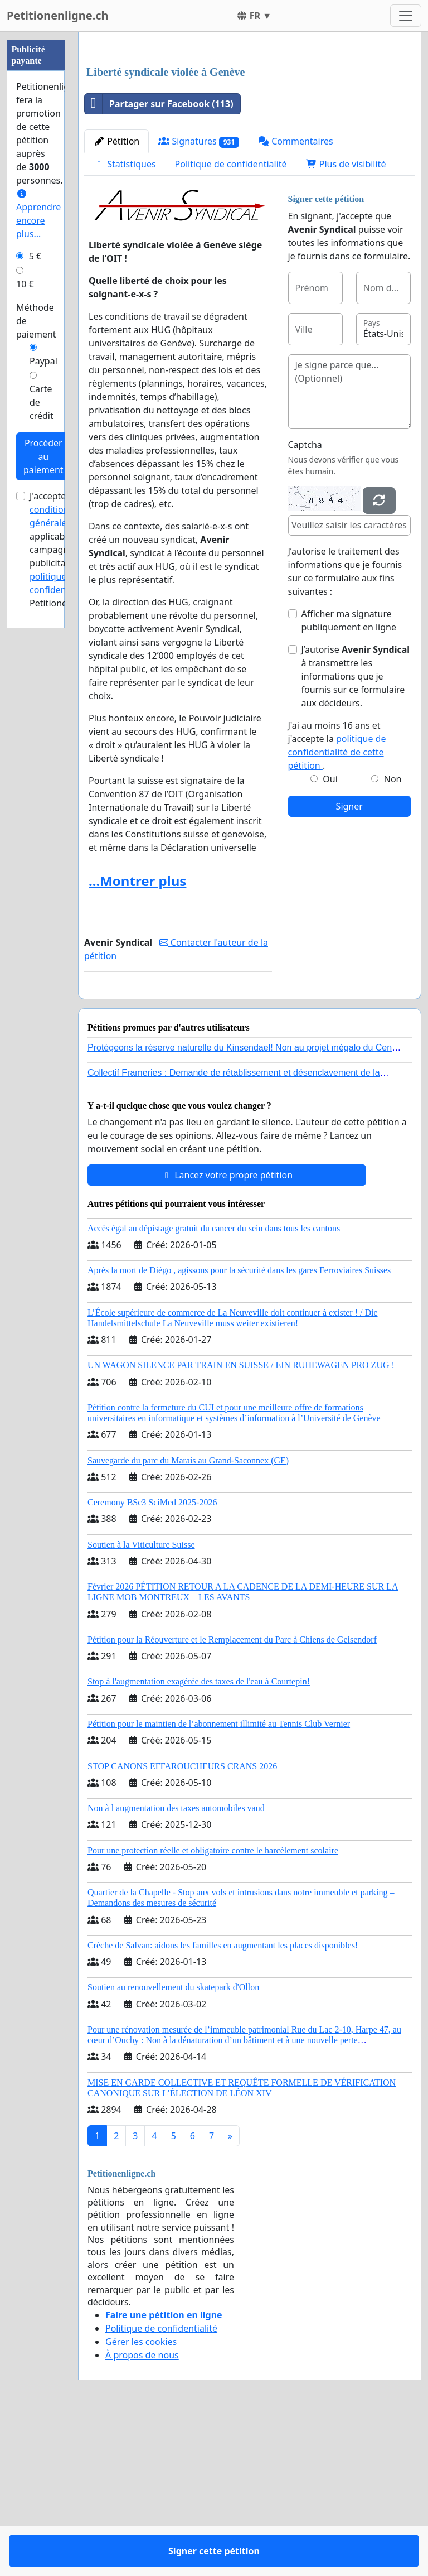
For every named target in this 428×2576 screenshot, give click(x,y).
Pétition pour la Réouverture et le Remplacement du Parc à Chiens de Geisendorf (232, 1795)
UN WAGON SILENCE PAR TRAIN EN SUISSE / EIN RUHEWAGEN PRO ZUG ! (241, 1521)
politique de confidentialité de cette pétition (337, 908)
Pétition (116, 297)
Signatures (198, 297)
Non (393, 935)
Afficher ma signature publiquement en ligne (348, 776)
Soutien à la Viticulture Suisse (141, 1701)
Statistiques (125, 320)
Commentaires (295, 297)
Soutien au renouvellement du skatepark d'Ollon (173, 2143)
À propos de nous (142, 2511)
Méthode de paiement (36, 320)
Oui (330, 935)
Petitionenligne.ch (58, 15)
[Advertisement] (249, 128)
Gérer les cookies (141, 2498)
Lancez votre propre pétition (227, 1331)
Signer (349, 962)
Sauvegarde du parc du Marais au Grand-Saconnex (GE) (188, 1616)
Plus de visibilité (346, 320)
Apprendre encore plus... (38, 214)
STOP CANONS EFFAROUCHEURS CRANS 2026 (182, 1922)
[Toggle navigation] (405, 15)
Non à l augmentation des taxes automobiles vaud (176, 1964)
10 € (25, 284)
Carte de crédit (42, 402)
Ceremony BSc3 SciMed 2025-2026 (152, 1658)
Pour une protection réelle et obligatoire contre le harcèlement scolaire (212, 2006)
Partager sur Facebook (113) (159, 260)
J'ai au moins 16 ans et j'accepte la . (337, 901)
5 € (35, 256)
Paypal (43, 361)
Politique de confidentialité (231, 320)
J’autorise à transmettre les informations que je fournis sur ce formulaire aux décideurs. (355, 832)
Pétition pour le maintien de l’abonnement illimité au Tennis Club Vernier (218, 1880)
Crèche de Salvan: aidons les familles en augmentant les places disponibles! (222, 2101)
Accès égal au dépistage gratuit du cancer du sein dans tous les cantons (213, 1384)
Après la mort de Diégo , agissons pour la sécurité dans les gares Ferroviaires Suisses (239, 1426)
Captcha (305, 601)
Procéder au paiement (43, 456)
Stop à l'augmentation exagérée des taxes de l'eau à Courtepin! (198, 1837)
